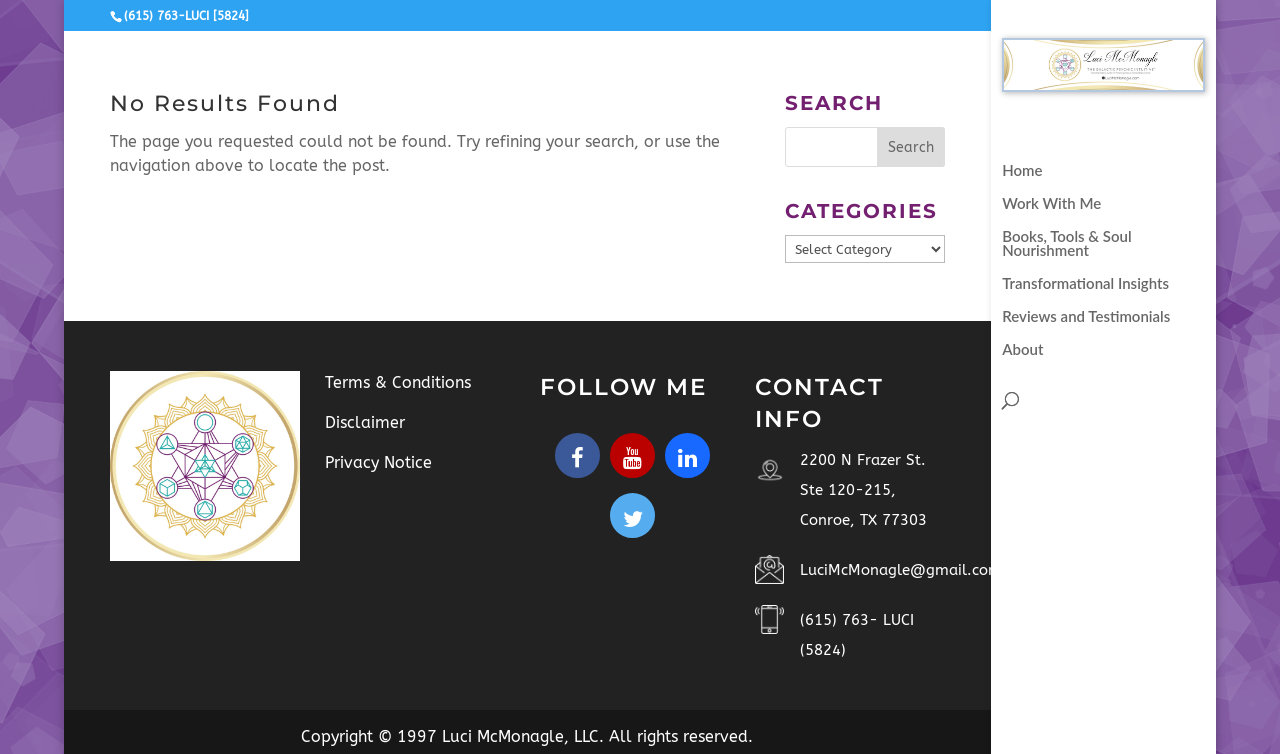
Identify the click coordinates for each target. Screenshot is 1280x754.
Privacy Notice (378, 462)
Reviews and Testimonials (1086, 317)
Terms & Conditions (398, 382)
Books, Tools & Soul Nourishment (1066, 244)
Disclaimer (365, 422)
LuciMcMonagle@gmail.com (901, 570)
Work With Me (1051, 204)
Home (1022, 171)
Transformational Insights (1085, 284)
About (1022, 350)
